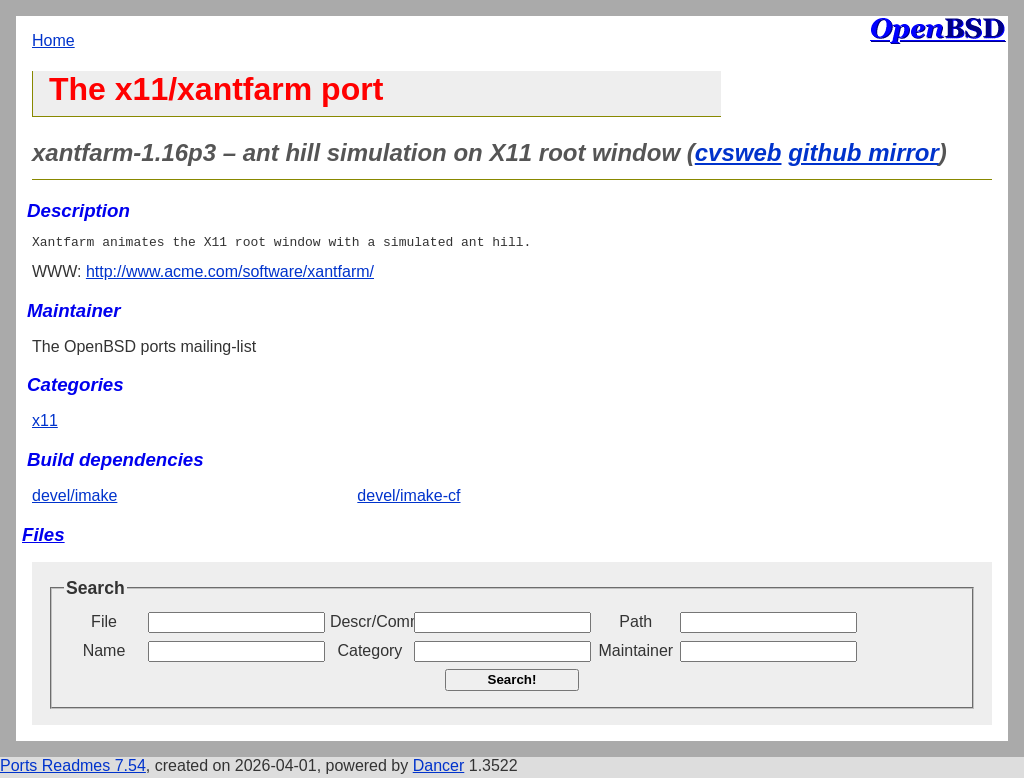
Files (43, 537)
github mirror (863, 152)
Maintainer (635, 653)
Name (104, 653)
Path (635, 624)
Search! (512, 682)
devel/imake (74, 498)
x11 (45, 423)
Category (369, 653)
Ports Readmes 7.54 (73, 768)
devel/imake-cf (408, 498)
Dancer (439, 768)
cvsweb (738, 152)
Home (53, 40)
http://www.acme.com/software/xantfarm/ (230, 274)
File (104, 624)
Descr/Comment (370, 624)
